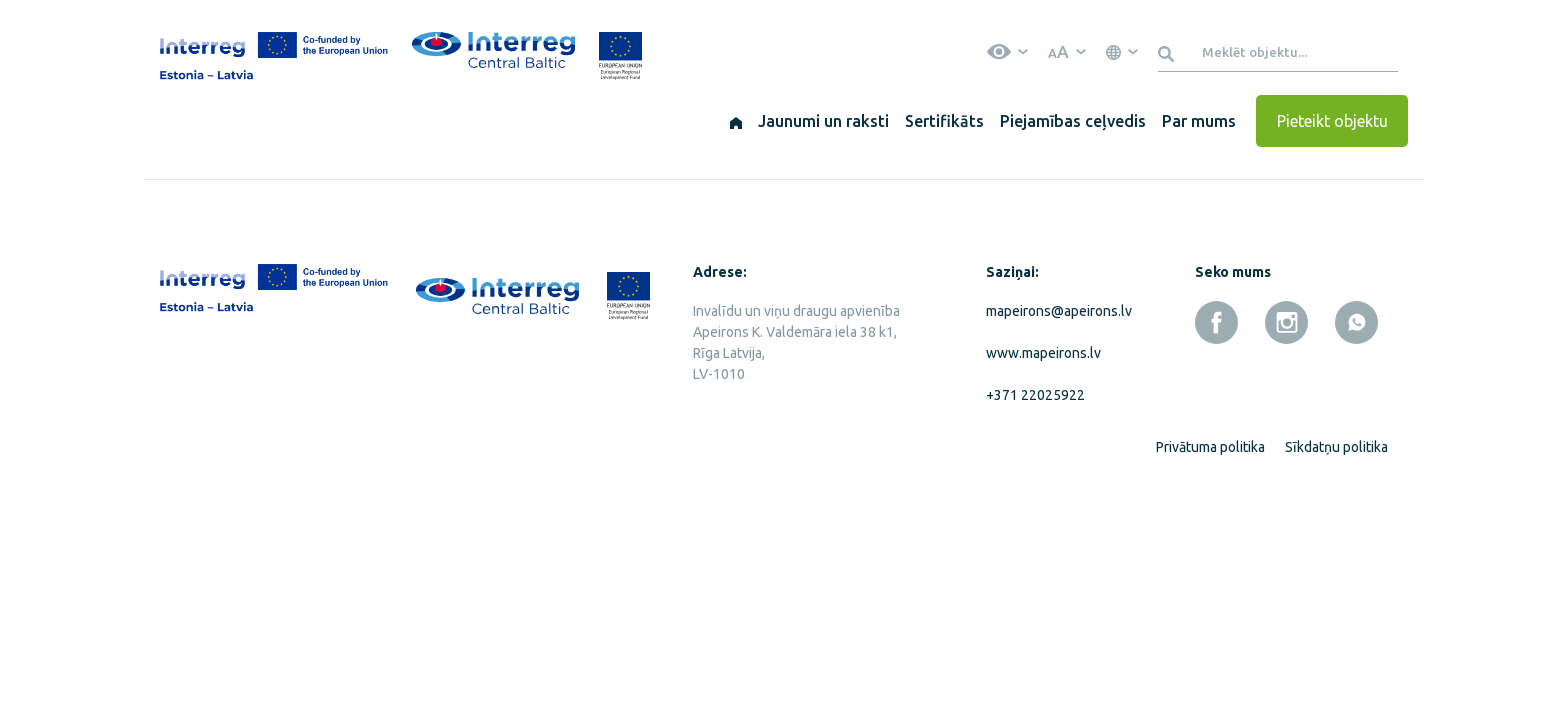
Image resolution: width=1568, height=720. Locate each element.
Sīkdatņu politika (1336, 447)
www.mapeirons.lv (1043, 353)
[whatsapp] (1356, 322)
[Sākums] (736, 121)
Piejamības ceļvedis (1073, 121)
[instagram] (1286, 322)
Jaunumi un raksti (823, 121)
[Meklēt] (1169, 52)
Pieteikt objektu (1332, 121)
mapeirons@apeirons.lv (1055, 311)
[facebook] (1216, 322)
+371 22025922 (1035, 395)
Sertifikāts (944, 121)
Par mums (1199, 121)
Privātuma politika (1210, 447)
